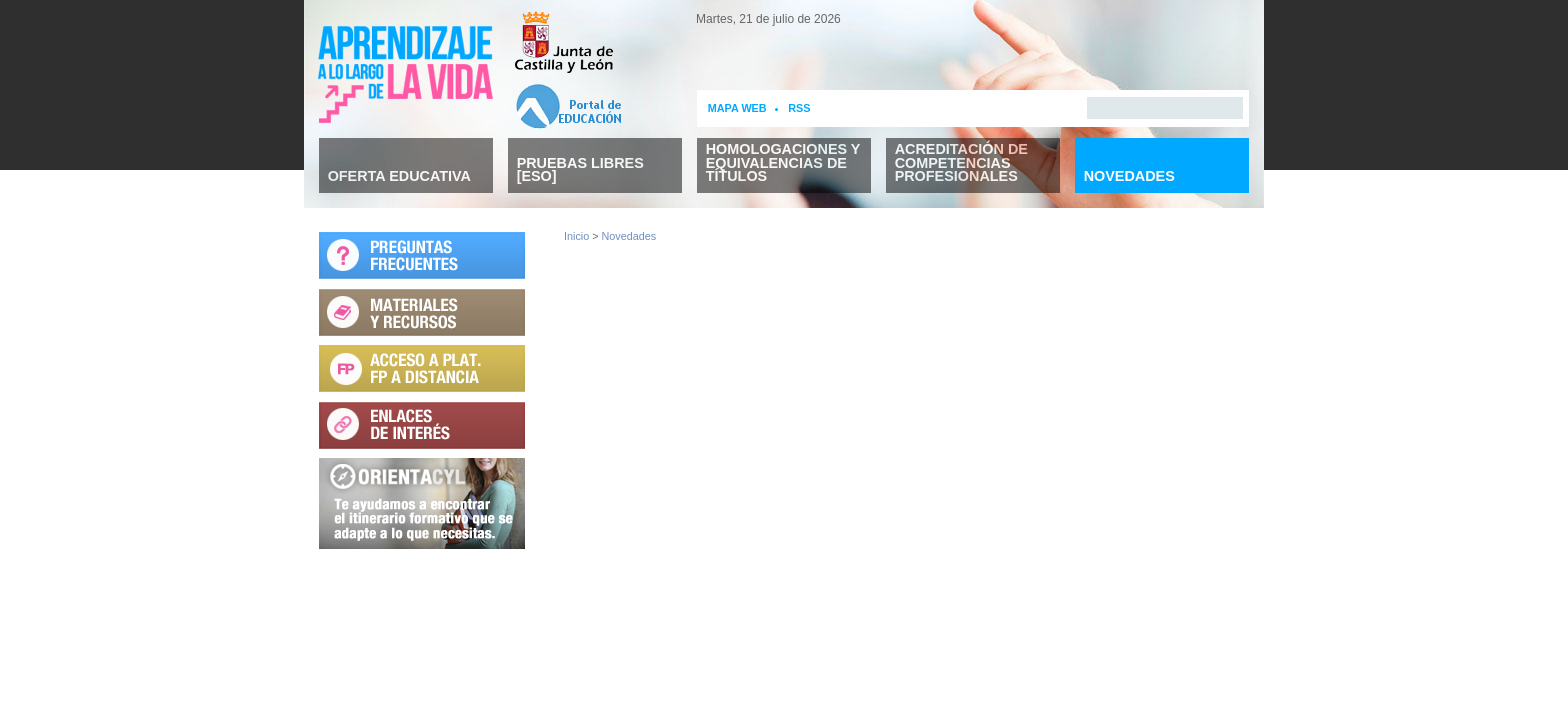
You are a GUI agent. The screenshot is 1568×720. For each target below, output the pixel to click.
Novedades (629, 236)
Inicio (576, 236)
